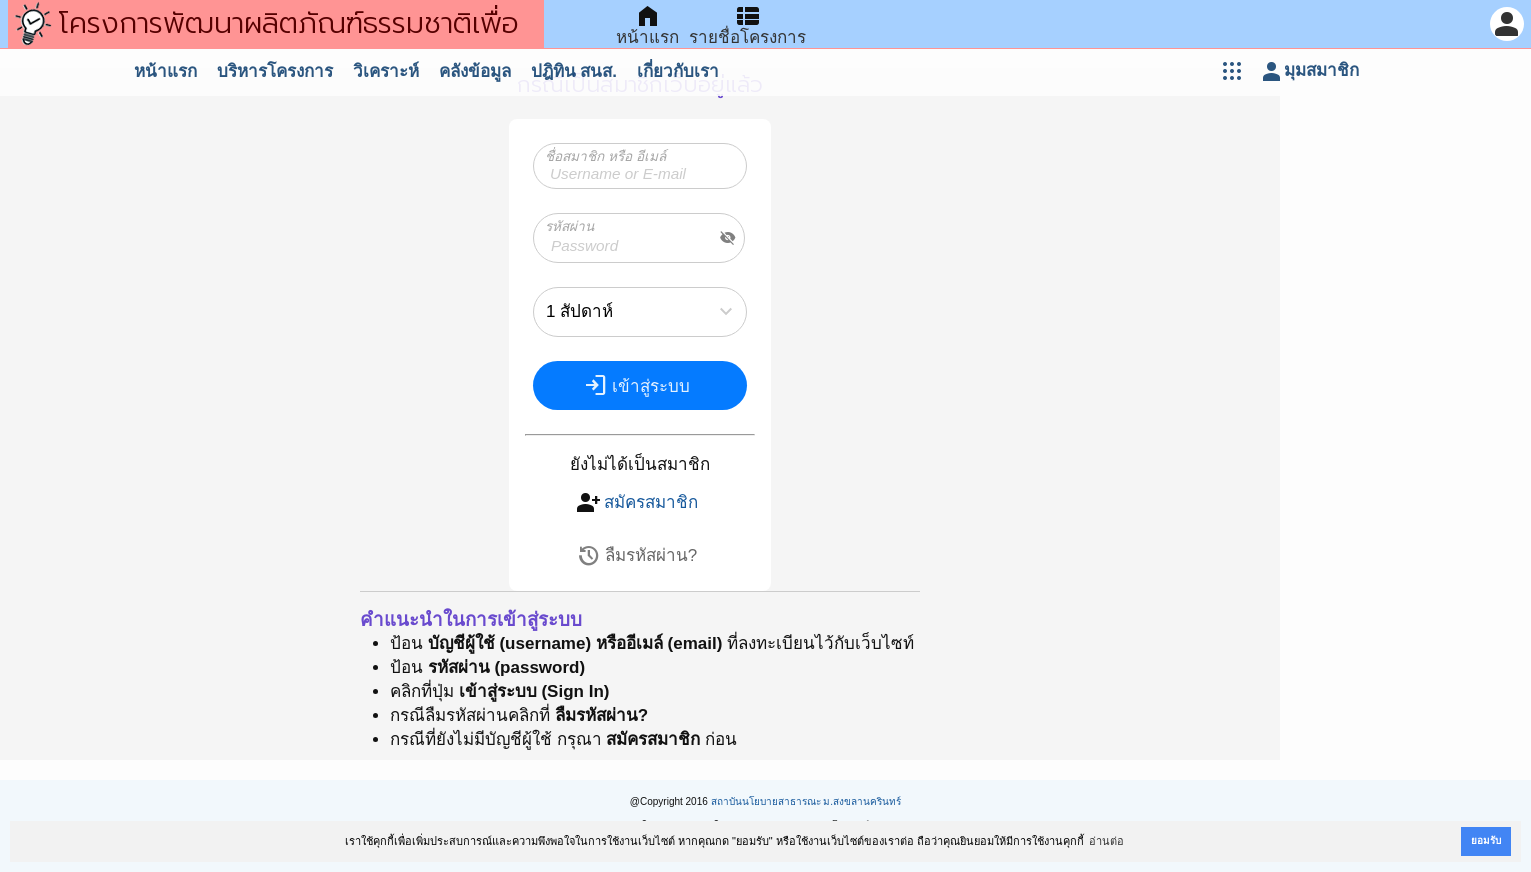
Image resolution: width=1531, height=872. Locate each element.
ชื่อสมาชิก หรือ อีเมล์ (605, 156)
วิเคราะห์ (386, 71)
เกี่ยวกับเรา (678, 71)
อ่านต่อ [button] (1106, 841)
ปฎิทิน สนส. (574, 71)
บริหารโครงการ (275, 71)
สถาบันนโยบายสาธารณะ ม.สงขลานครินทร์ (806, 801)
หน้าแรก (165, 71)
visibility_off (728, 238)
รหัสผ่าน (569, 226)
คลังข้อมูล (475, 71)
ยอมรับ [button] (1486, 840)
